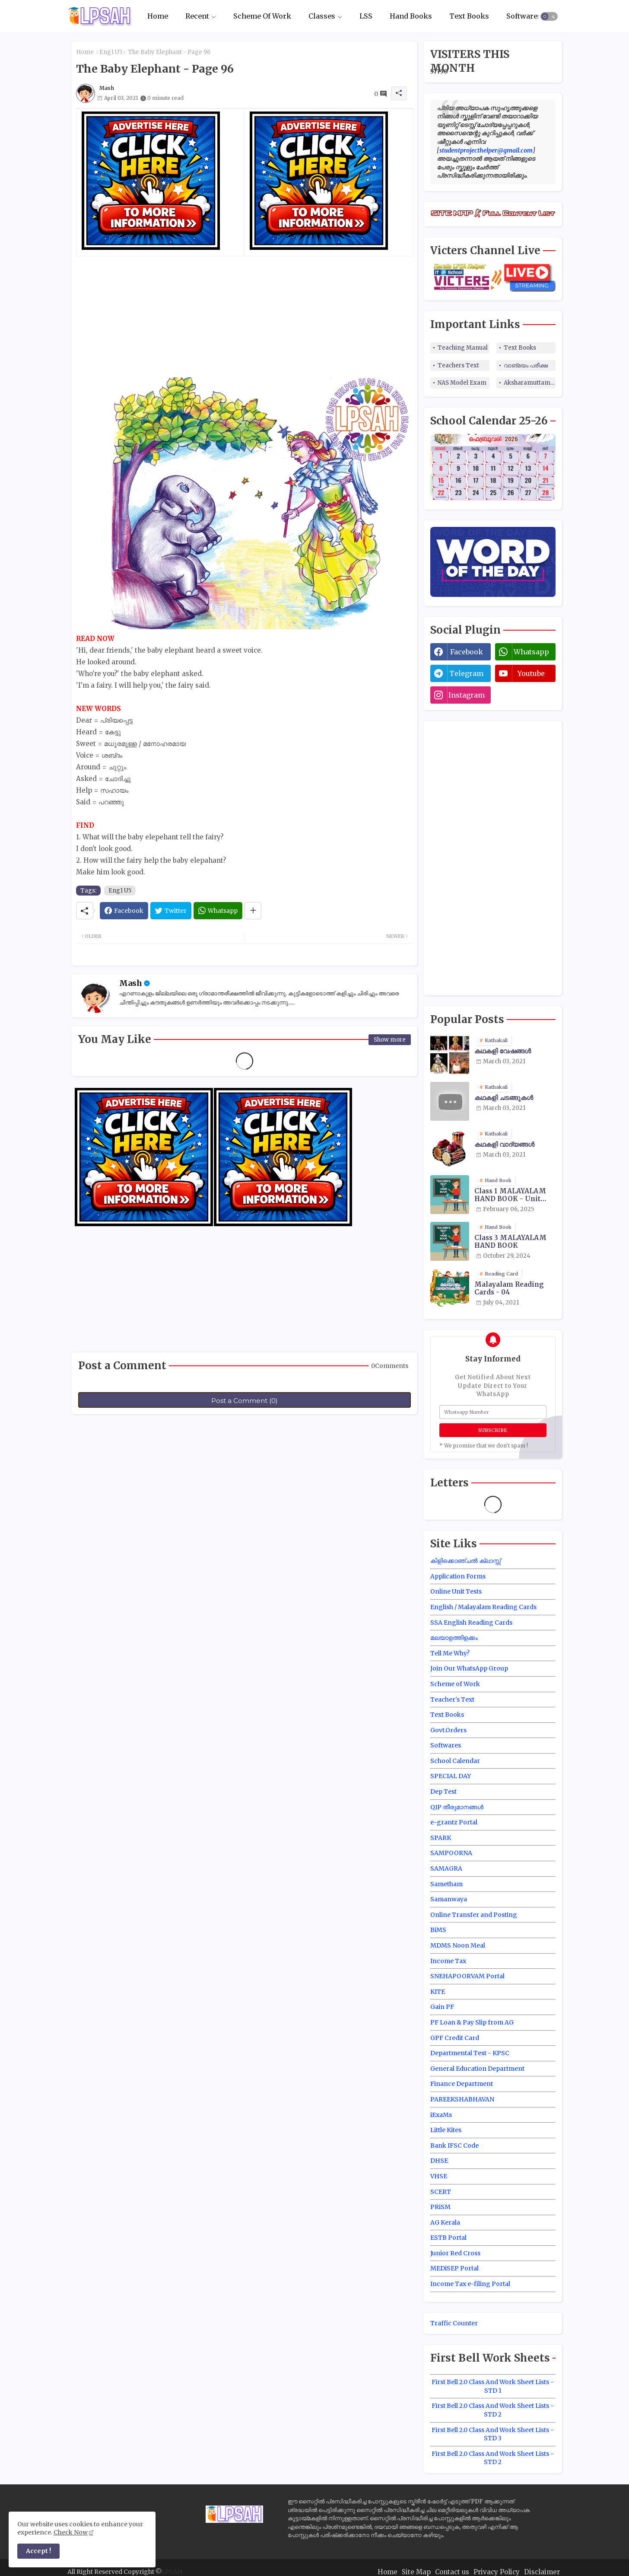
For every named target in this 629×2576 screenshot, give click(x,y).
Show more (390, 1039)
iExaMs (441, 2115)
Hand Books (411, 16)
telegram (466, 673)
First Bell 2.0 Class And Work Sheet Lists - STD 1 (493, 2386)
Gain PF (442, 2007)
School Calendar (455, 1761)
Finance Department (461, 2084)
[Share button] (253, 910)
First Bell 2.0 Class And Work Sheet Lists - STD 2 (493, 2410)
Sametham (446, 1884)
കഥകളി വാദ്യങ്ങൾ (504, 1144)
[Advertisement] (244, 316)
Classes (321, 16)
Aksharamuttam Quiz (530, 382)
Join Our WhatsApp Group (469, 1668)
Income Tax (448, 1961)
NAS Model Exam (462, 382)
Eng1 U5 (110, 52)
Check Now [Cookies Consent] (71, 2532)
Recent (197, 16)
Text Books (469, 16)
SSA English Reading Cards (471, 1622)
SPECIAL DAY (450, 1776)
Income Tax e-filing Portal (470, 2284)
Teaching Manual (463, 347)
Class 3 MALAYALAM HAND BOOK (510, 1242)
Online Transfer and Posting (473, 1915)
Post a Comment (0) (244, 1400)
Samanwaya (448, 1899)
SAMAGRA (446, 1868)
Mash (130, 983)
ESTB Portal (448, 2237)
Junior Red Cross (455, 2253)
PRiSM (440, 2207)
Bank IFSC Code (454, 2145)
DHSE (439, 2161)
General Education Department (477, 2068)
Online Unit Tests (456, 1591)
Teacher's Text (452, 1699)
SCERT (440, 2192)
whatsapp (531, 651)
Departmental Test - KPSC (469, 2053)
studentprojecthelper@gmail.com (486, 150)
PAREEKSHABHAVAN (462, 2099)
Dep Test (443, 1791)
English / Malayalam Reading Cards (483, 1607)
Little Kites (445, 2130)
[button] (549, 16)
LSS (365, 16)
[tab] (158, 16)
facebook (466, 651)
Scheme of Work (455, 1684)
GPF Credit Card (454, 2038)
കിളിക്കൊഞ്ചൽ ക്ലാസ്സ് (465, 1561)
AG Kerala (445, 2222)
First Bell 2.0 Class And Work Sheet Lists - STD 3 (493, 2434)
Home (157, 16)
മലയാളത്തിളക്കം (454, 1638)
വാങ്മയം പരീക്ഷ (526, 365)
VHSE (438, 2176)
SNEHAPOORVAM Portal (467, 1976)
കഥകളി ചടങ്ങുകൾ (503, 1098)
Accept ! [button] (38, 2551)
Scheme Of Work (262, 16)
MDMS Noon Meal (457, 1945)
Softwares (523, 16)
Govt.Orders (448, 1730)
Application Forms (458, 1576)
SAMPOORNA (451, 1853)
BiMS (438, 1930)
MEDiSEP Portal (454, 2268)
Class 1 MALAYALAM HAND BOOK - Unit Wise (510, 1195)
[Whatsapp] (218, 910)
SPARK (440, 1838)
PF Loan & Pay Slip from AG (472, 2022)
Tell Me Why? (450, 1653)
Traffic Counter (454, 2323)
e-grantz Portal (453, 1822)
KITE (437, 1992)
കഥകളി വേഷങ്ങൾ (502, 1051)
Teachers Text (458, 365)
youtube (531, 673)
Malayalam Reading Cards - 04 (509, 1288)
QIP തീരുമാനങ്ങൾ (456, 1807)
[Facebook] (124, 910)
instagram (466, 695)
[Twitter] (170, 910)
